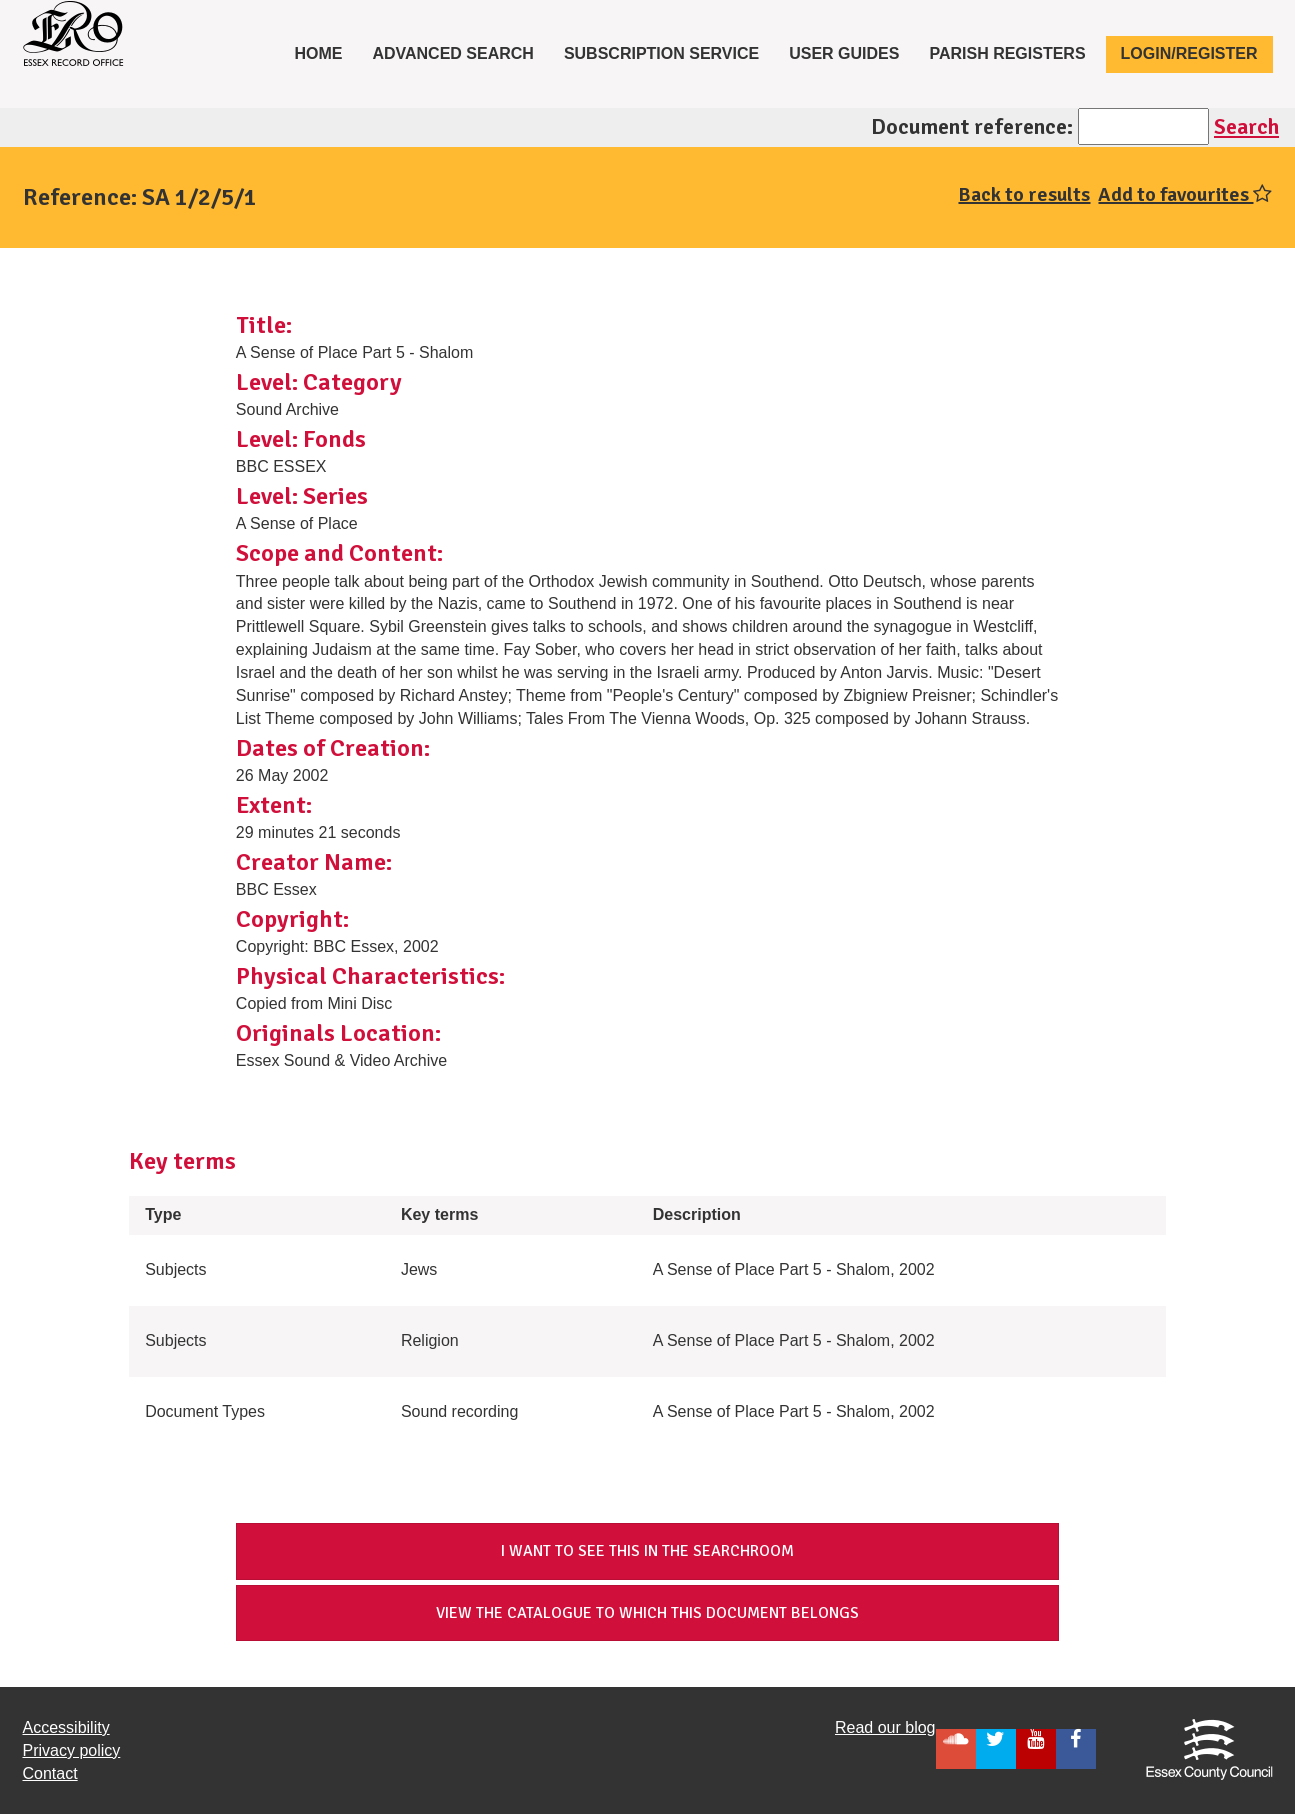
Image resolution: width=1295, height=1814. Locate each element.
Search (1246, 126)
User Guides (844, 53)
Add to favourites (1185, 194)
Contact (50, 1773)
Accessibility (66, 1727)
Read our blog (885, 1727)
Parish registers (1007, 53)
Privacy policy (72, 1750)
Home (325, 52)
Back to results (1024, 194)
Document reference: (972, 126)
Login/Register (1189, 53)
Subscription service (661, 53)
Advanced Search (453, 53)
